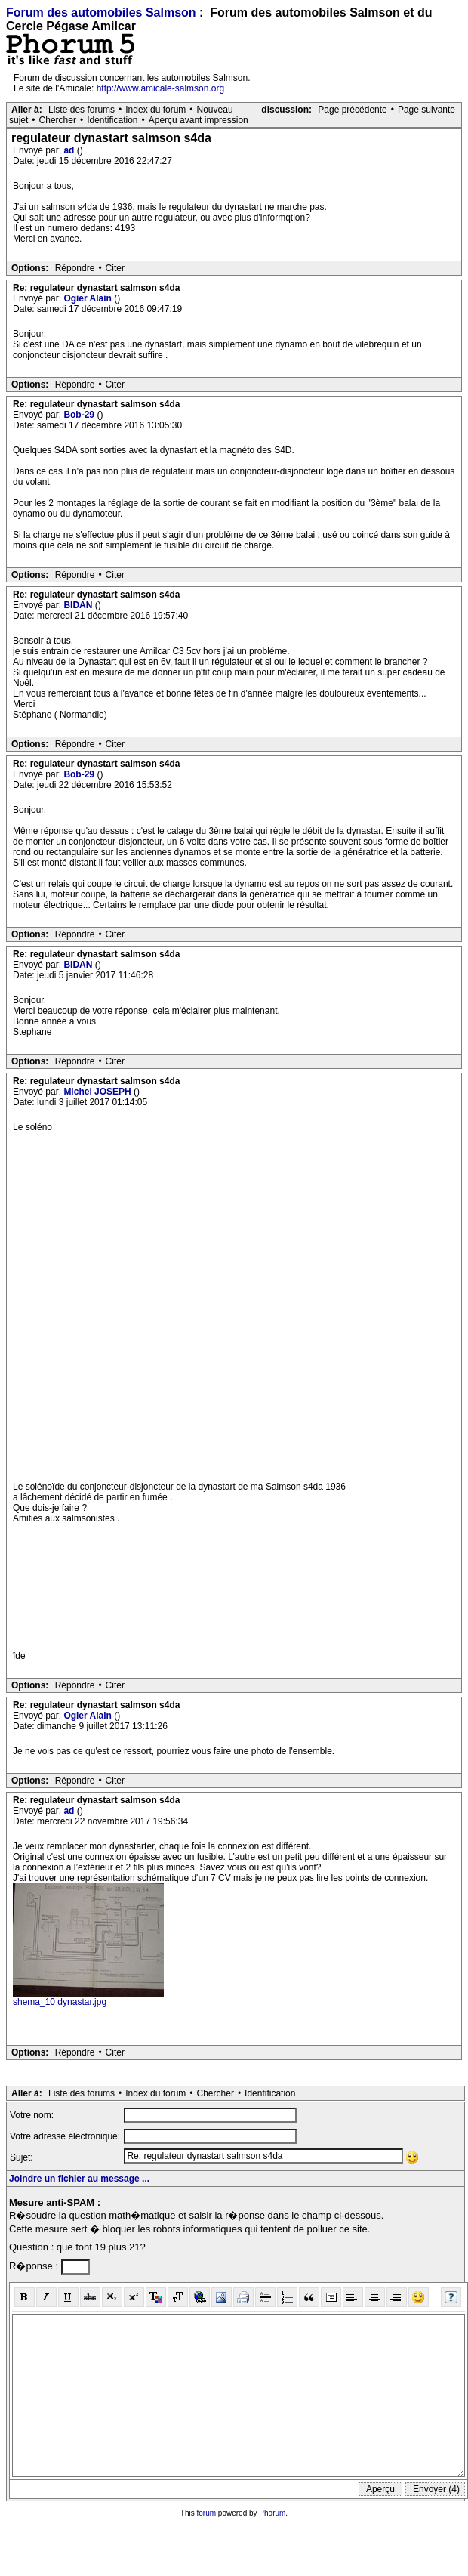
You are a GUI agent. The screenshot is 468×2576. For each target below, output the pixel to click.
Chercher (57, 120)
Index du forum (155, 109)
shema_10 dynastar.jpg (59, 2002)
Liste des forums (81, 109)
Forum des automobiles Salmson (101, 12)
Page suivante (426, 109)
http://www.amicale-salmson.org (160, 88)
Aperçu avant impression (198, 120)
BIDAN (78, 605)
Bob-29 (80, 414)
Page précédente (352, 109)
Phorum (272, 2513)
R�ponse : (35, 2266)
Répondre (75, 268)
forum (207, 2513)
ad (69, 150)
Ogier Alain (88, 298)
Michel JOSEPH (98, 1091)
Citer (115, 268)
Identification (112, 120)
